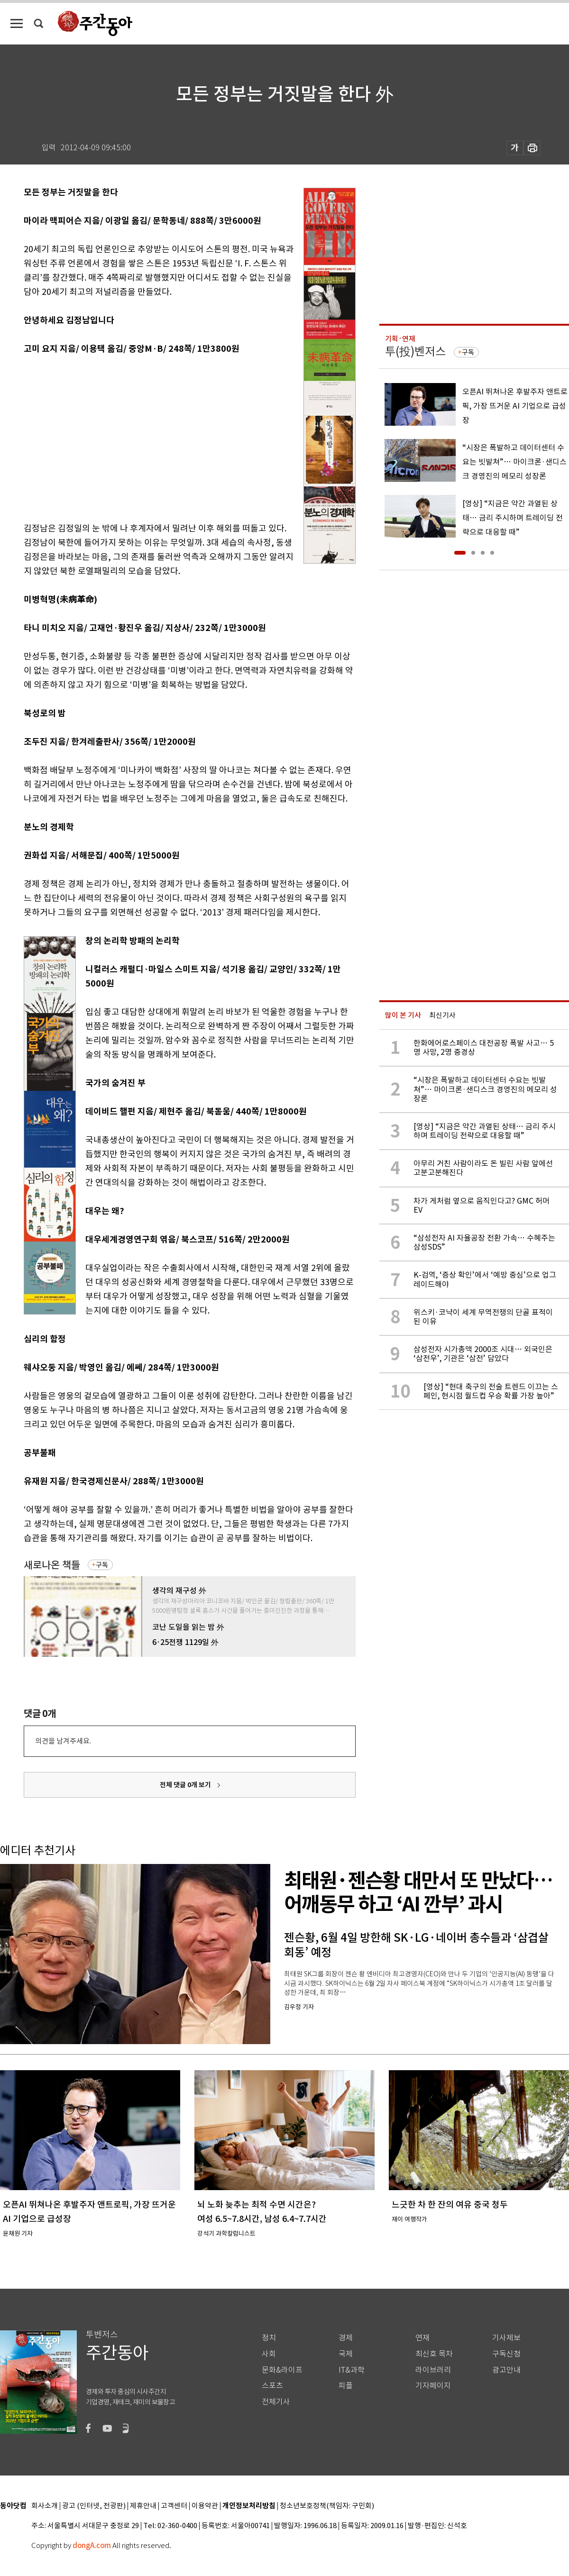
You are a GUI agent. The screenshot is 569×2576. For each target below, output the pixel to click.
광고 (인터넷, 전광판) (94, 2506)
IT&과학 (352, 2370)
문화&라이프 (282, 2370)
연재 (422, 2337)
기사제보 (506, 2337)
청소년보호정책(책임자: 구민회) (327, 2506)
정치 (269, 2337)
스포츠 (272, 2385)
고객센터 (174, 2506)
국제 (346, 2353)
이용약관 (205, 2506)
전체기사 (276, 2401)
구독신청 (506, 2353)
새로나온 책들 (52, 1565)
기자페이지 (433, 2385)
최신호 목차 (434, 2353)
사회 (269, 2353)
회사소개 (44, 2506)
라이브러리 (433, 2370)
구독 (102, 1565)
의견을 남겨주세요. (63, 1740)
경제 (346, 2337)
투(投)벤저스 (415, 351)
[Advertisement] (156, 436)
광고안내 (506, 2370)
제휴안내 (143, 2506)
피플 (346, 2385)
